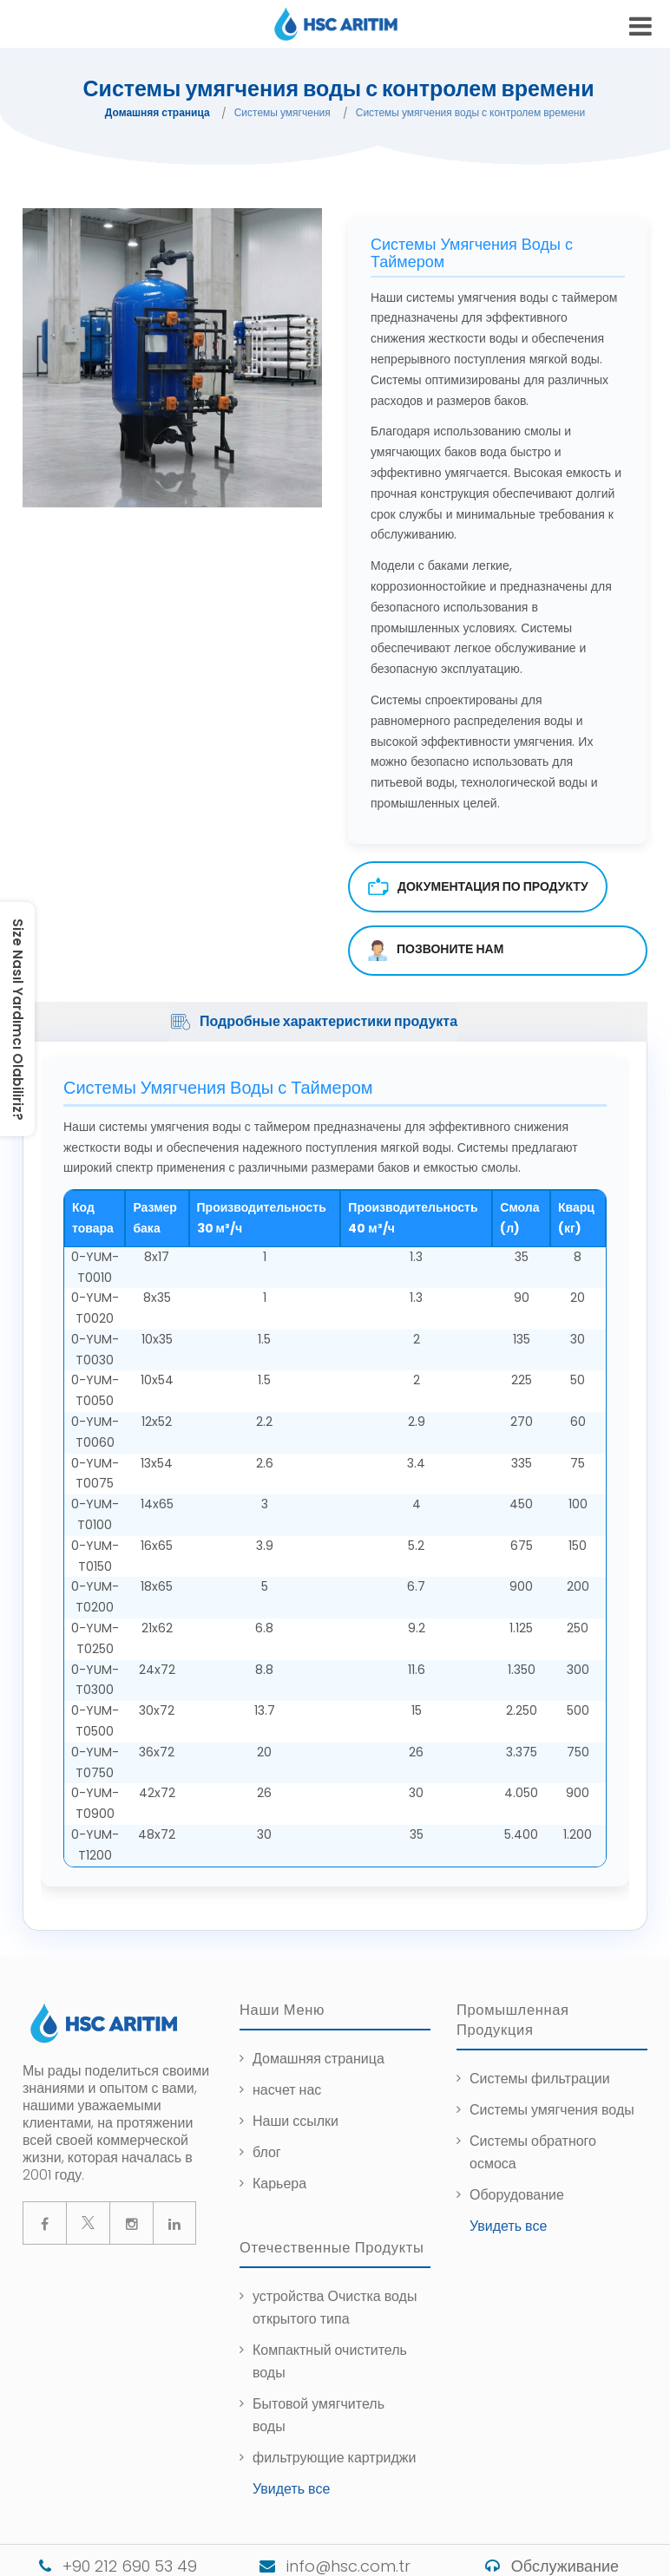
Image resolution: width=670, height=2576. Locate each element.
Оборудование (517, 2195)
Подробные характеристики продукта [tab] (313, 1022)
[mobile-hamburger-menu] (640, 26)
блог (267, 2152)
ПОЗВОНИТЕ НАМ (435, 950)
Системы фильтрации (540, 2079)
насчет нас (287, 2090)
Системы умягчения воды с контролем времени (470, 112)
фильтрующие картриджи (335, 2458)
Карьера (279, 2184)
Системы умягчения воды (552, 2110)
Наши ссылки (295, 2121)
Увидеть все (508, 2226)
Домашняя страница (157, 112)
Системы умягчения (282, 112)
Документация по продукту (477, 887)
